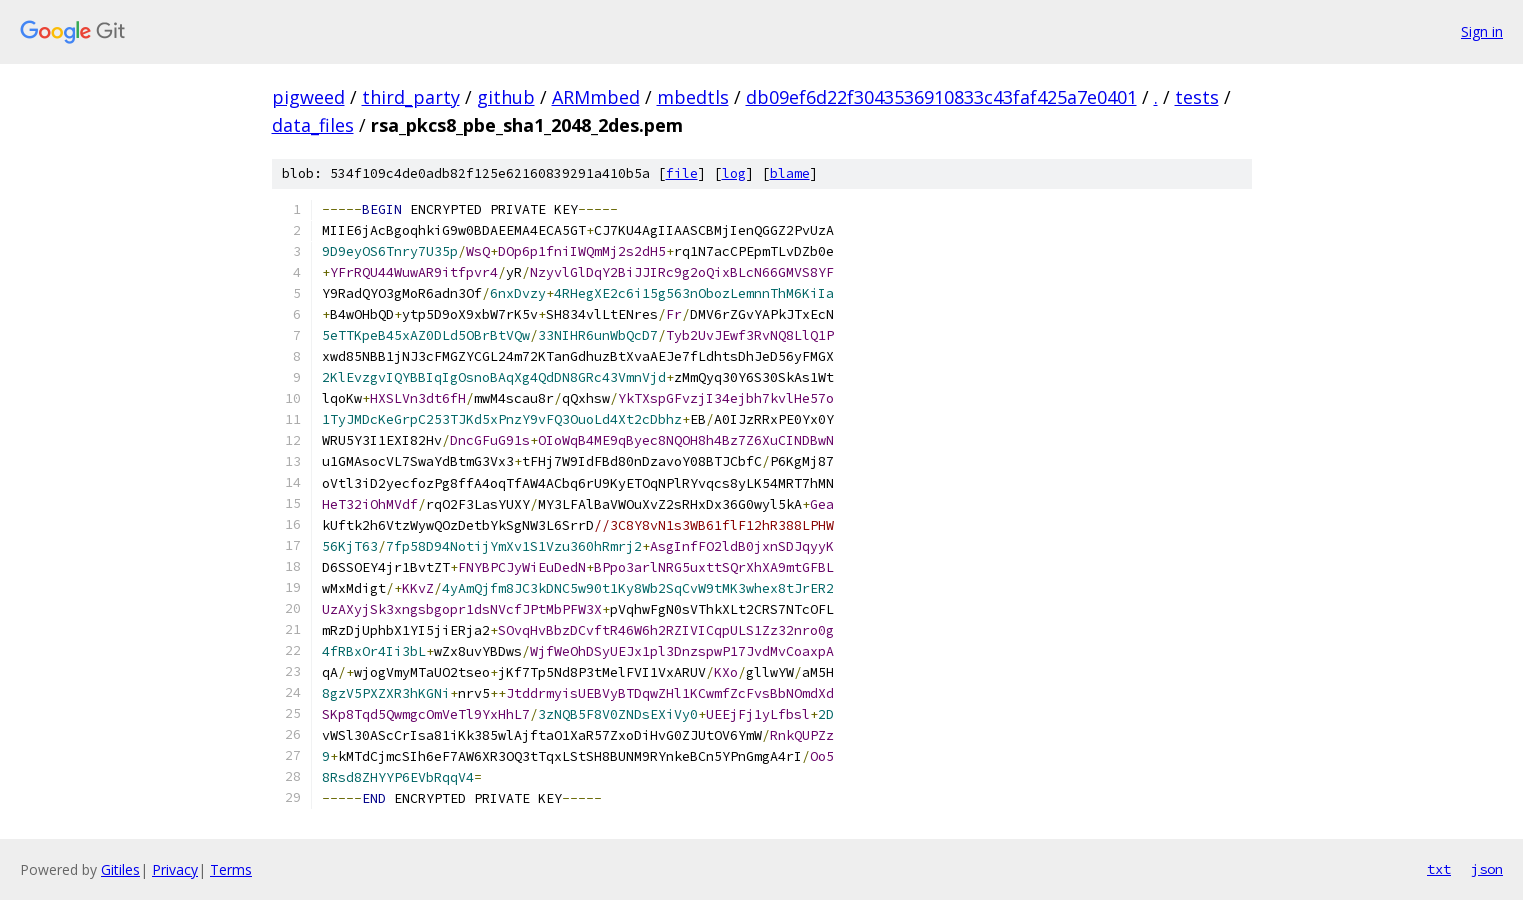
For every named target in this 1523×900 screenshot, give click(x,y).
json (1487, 869)
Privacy (175, 869)
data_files (313, 125)
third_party (411, 97)
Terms (231, 869)
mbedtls (693, 97)
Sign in (1482, 31)
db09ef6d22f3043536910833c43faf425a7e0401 (941, 97)
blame (790, 173)
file (682, 173)
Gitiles (120, 869)
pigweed (308, 97)
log (734, 173)
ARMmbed (596, 97)
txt (1439, 869)
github (506, 97)
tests (1197, 97)
